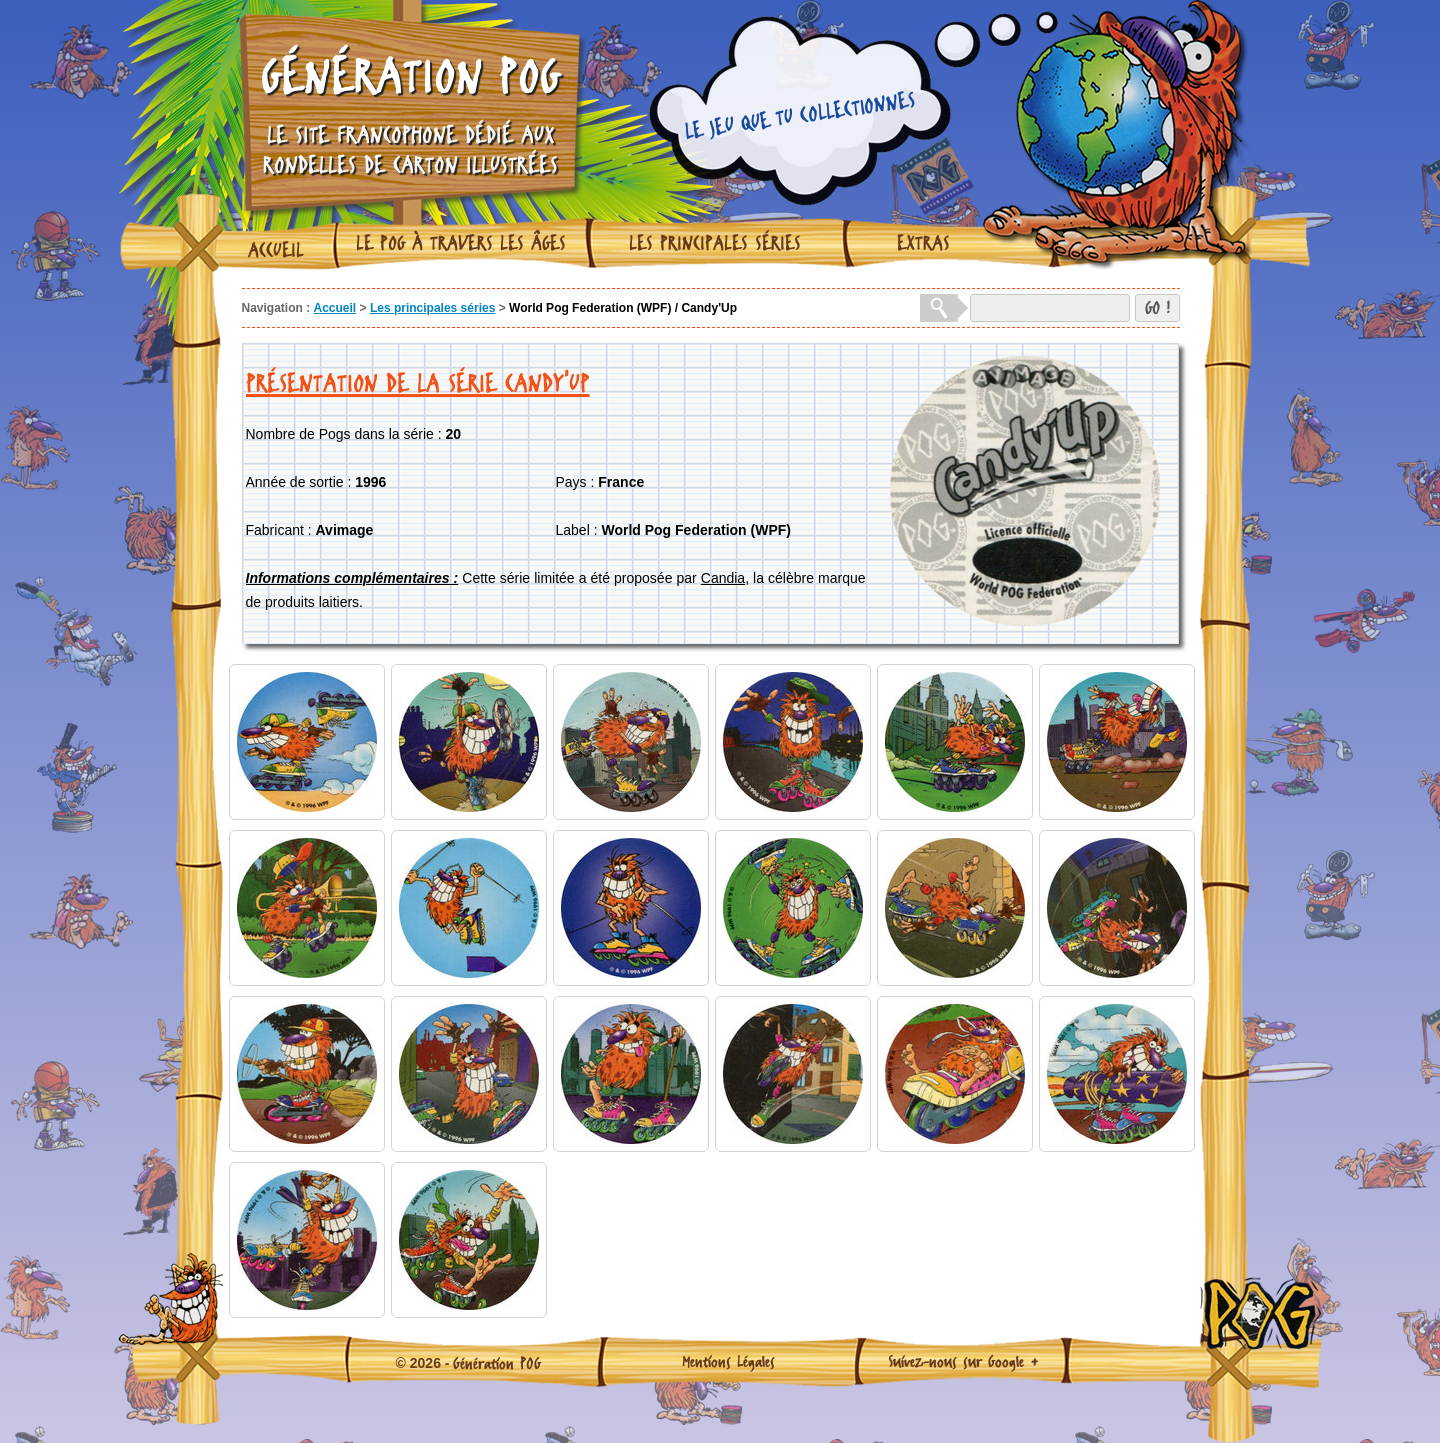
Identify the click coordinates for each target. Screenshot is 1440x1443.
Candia (723, 578)
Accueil (276, 250)
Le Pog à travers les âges (461, 243)
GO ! (1157, 307)
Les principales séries (715, 243)
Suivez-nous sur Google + (963, 1361)
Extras (923, 243)
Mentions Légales (728, 1361)
